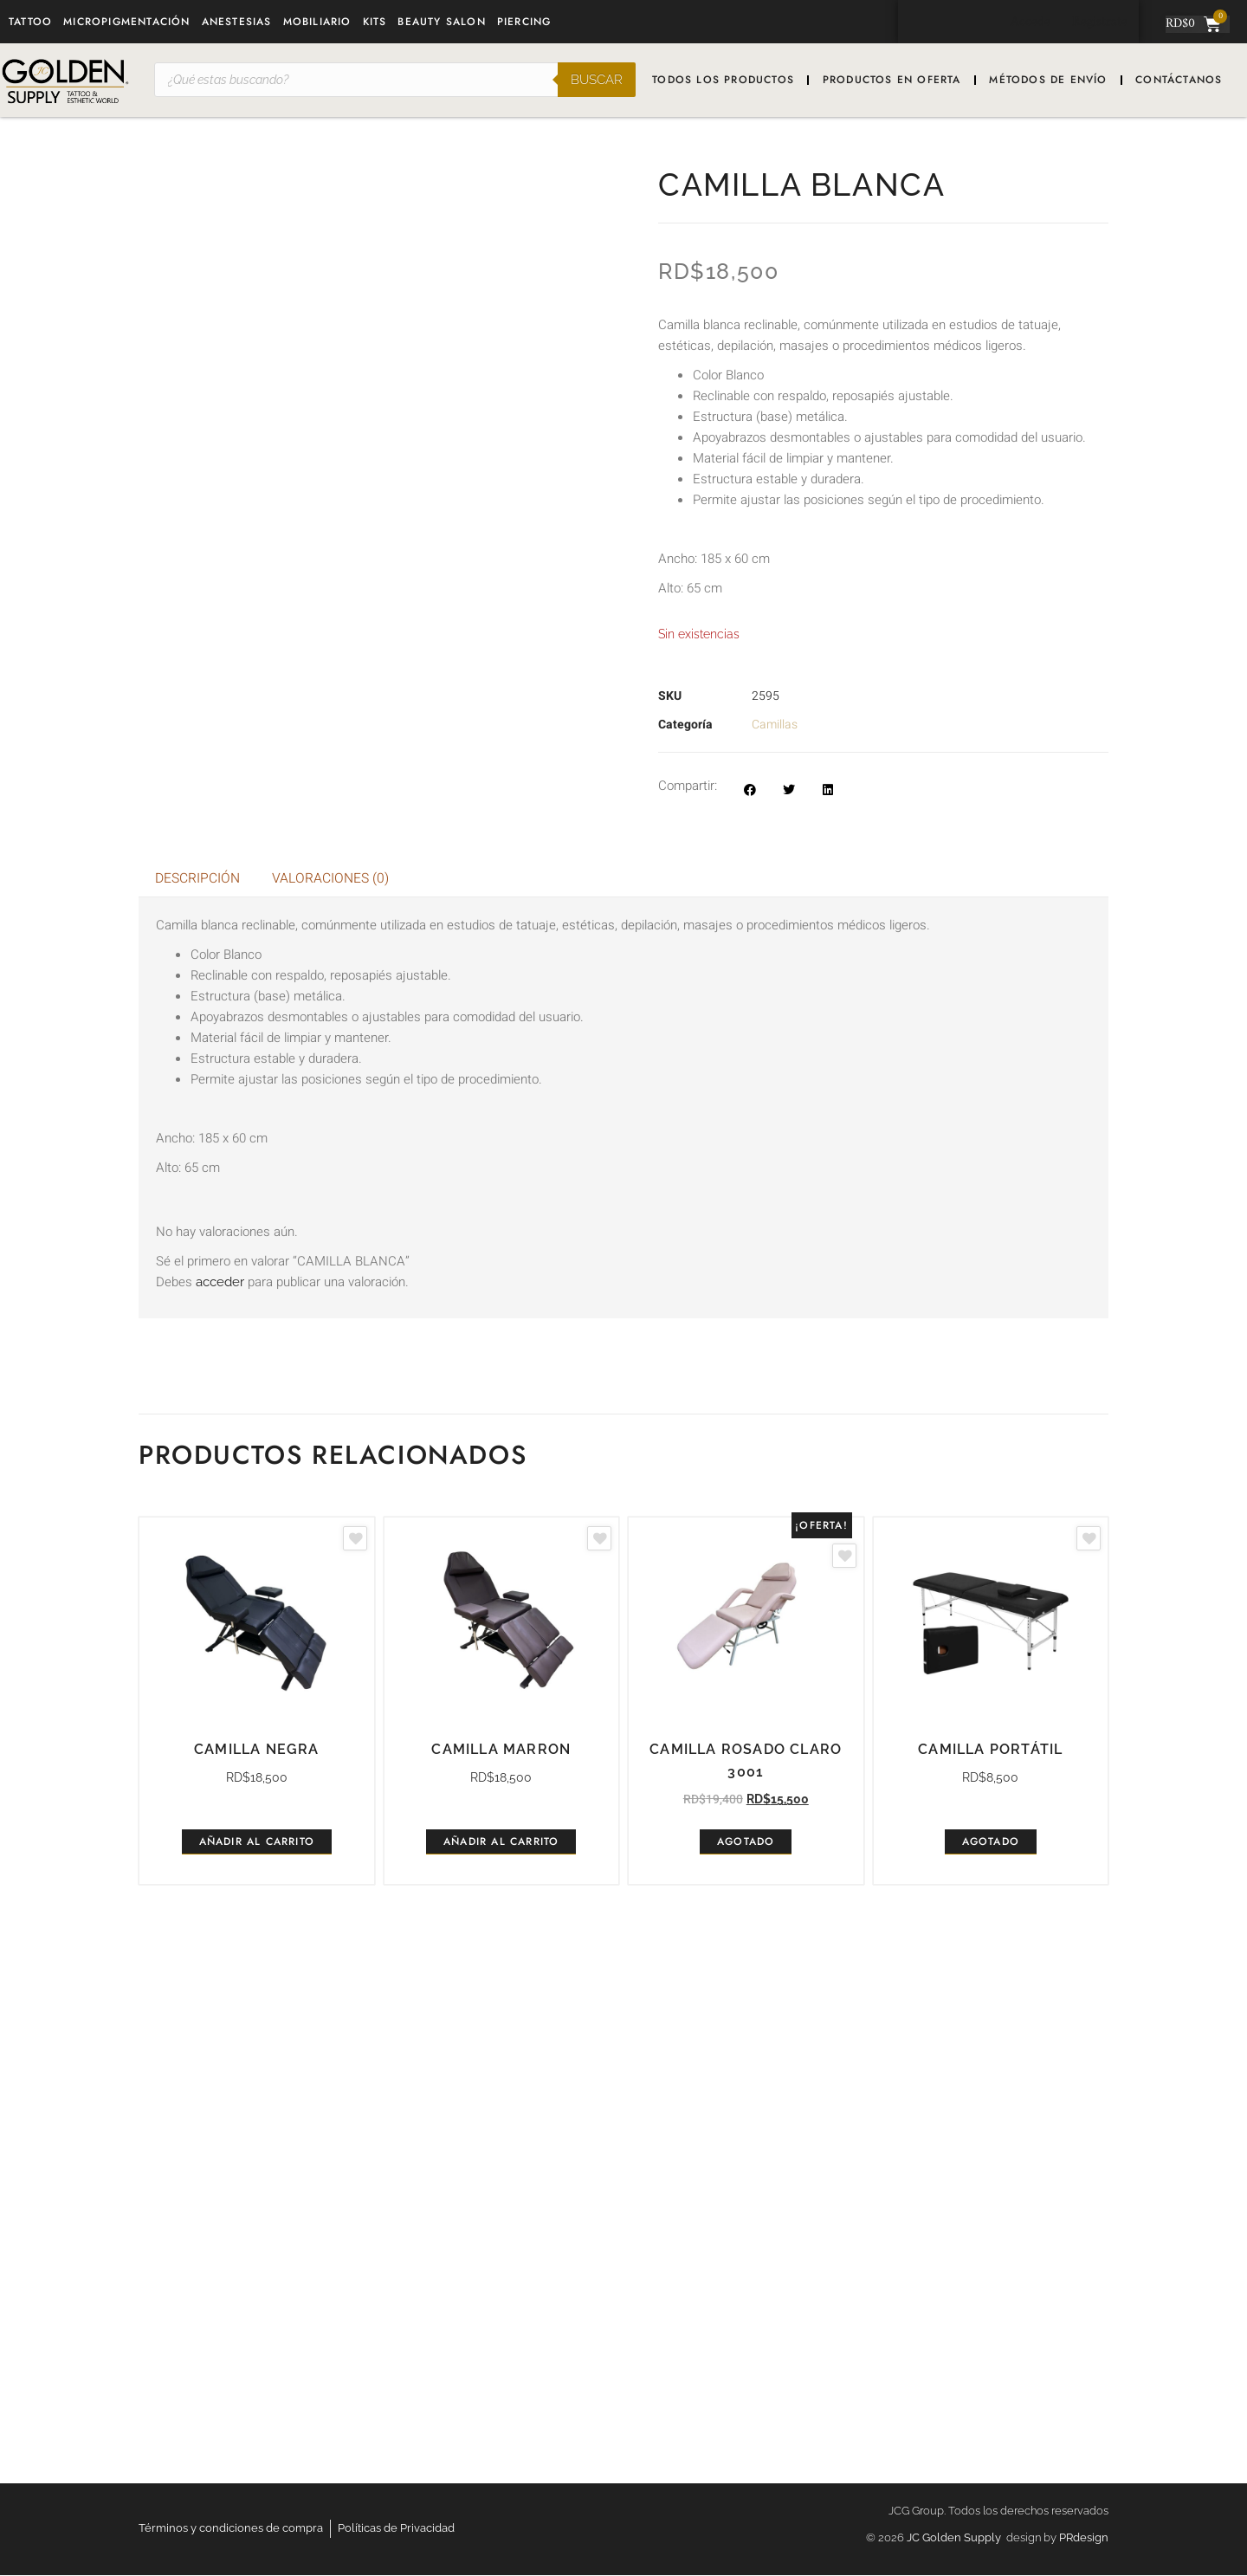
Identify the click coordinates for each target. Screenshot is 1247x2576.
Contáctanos (1178, 79)
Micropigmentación (126, 21)
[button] (749, 789)
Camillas (775, 724)
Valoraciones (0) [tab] (333, 879)
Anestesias (237, 21)
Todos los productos (723, 79)
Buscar (597, 79)
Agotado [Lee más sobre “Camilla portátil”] (990, 1842)
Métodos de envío (1048, 79)
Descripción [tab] (198, 879)
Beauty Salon (441, 21)
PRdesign (1083, 2538)
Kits (375, 21)
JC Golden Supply (956, 2538)
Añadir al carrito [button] (256, 1842)
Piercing (524, 21)
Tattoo (30, 21)
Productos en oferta (892, 79)
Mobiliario (317, 21)
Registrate (1098, 22)
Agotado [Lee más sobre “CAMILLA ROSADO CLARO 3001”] (745, 1842)
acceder (220, 1283)
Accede (1024, 22)
